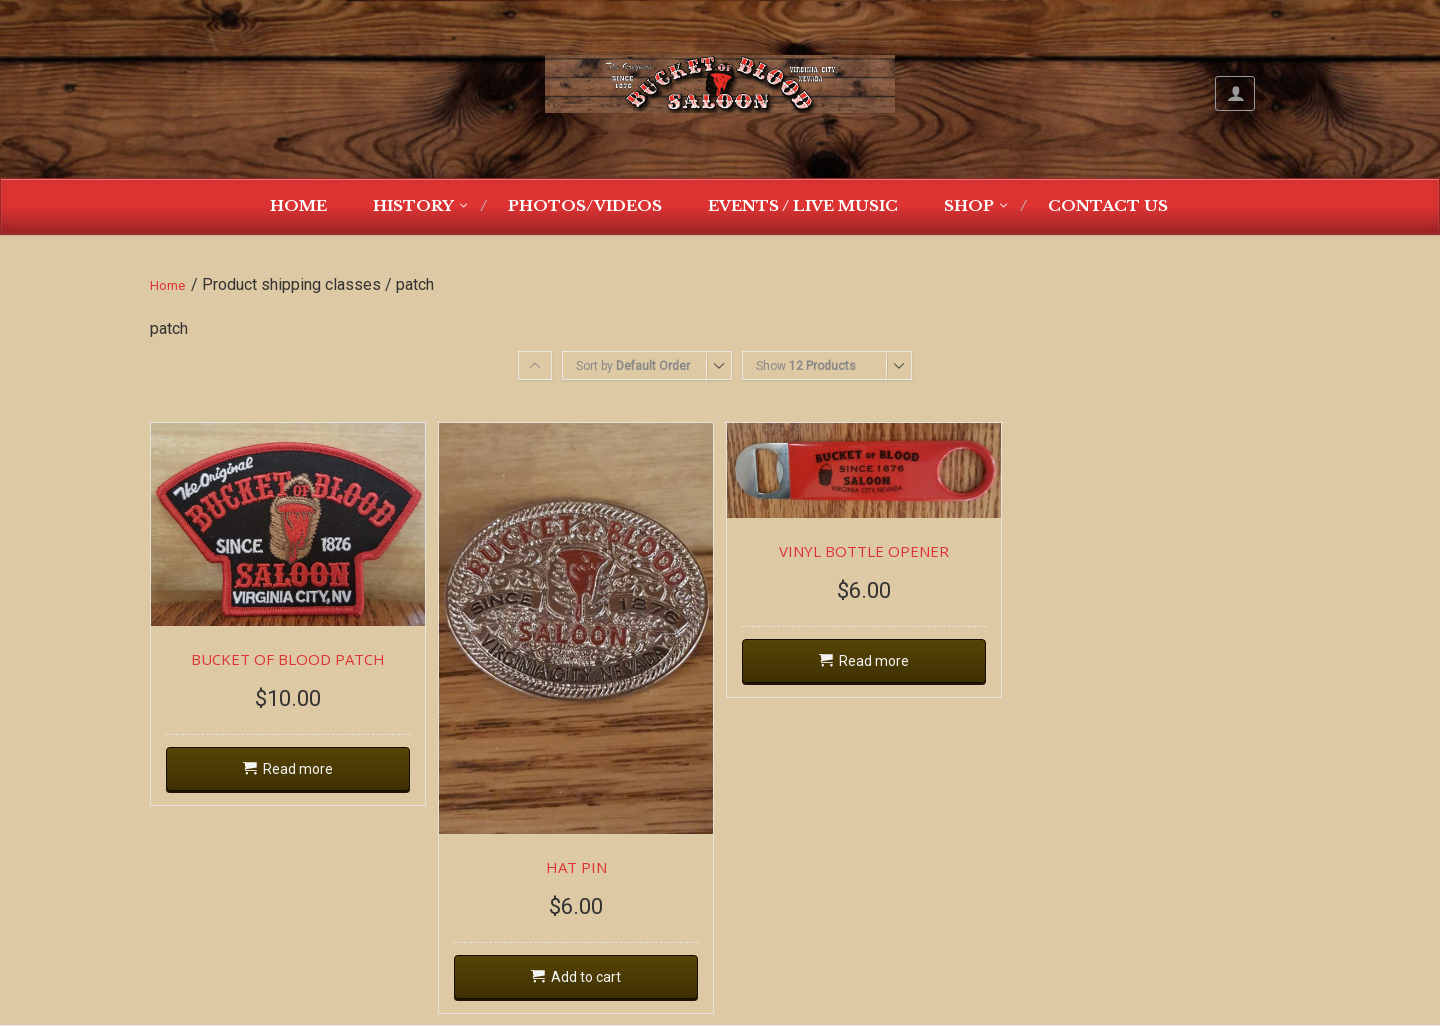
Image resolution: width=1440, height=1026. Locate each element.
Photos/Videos (585, 205)
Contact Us (1108, 205)
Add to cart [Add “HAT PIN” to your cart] (586, 977)
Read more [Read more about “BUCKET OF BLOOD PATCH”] (298, 769)
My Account (1235, 93)
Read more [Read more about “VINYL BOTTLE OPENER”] (874, 661)
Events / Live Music (803, 205)
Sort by (633, 366)
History (413, 205)
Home (298, 205)
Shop (969, 205)
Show (806, 366)
